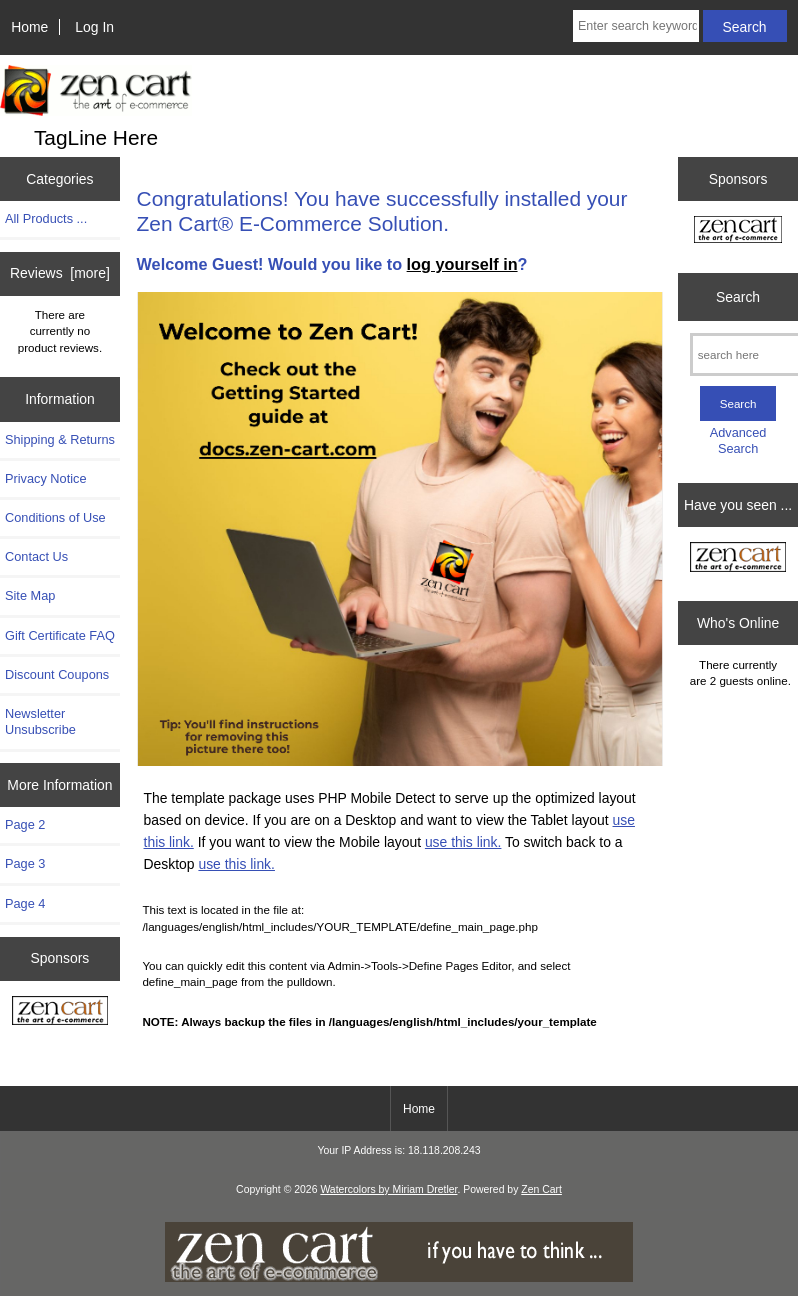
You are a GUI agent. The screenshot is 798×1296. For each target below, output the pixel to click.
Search (738, 297)
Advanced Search (738, 440)
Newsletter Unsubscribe (40, 721)
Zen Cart (541, 1189)
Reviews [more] (60, 273)
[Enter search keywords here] (636, 26)
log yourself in (462, 264)
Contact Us (36, 556)
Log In (94, 27)
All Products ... (46, 218)
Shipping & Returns (60, 439)
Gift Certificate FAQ (60, 635)
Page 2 (25, 824)
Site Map (30, 595)
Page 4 (25, 903)
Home (29, 27)
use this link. (463, 842)
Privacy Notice (45, 478)
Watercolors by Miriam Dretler (388, 1189)
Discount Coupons (57, 674)
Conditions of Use (55, 517)
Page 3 (25, 863)
